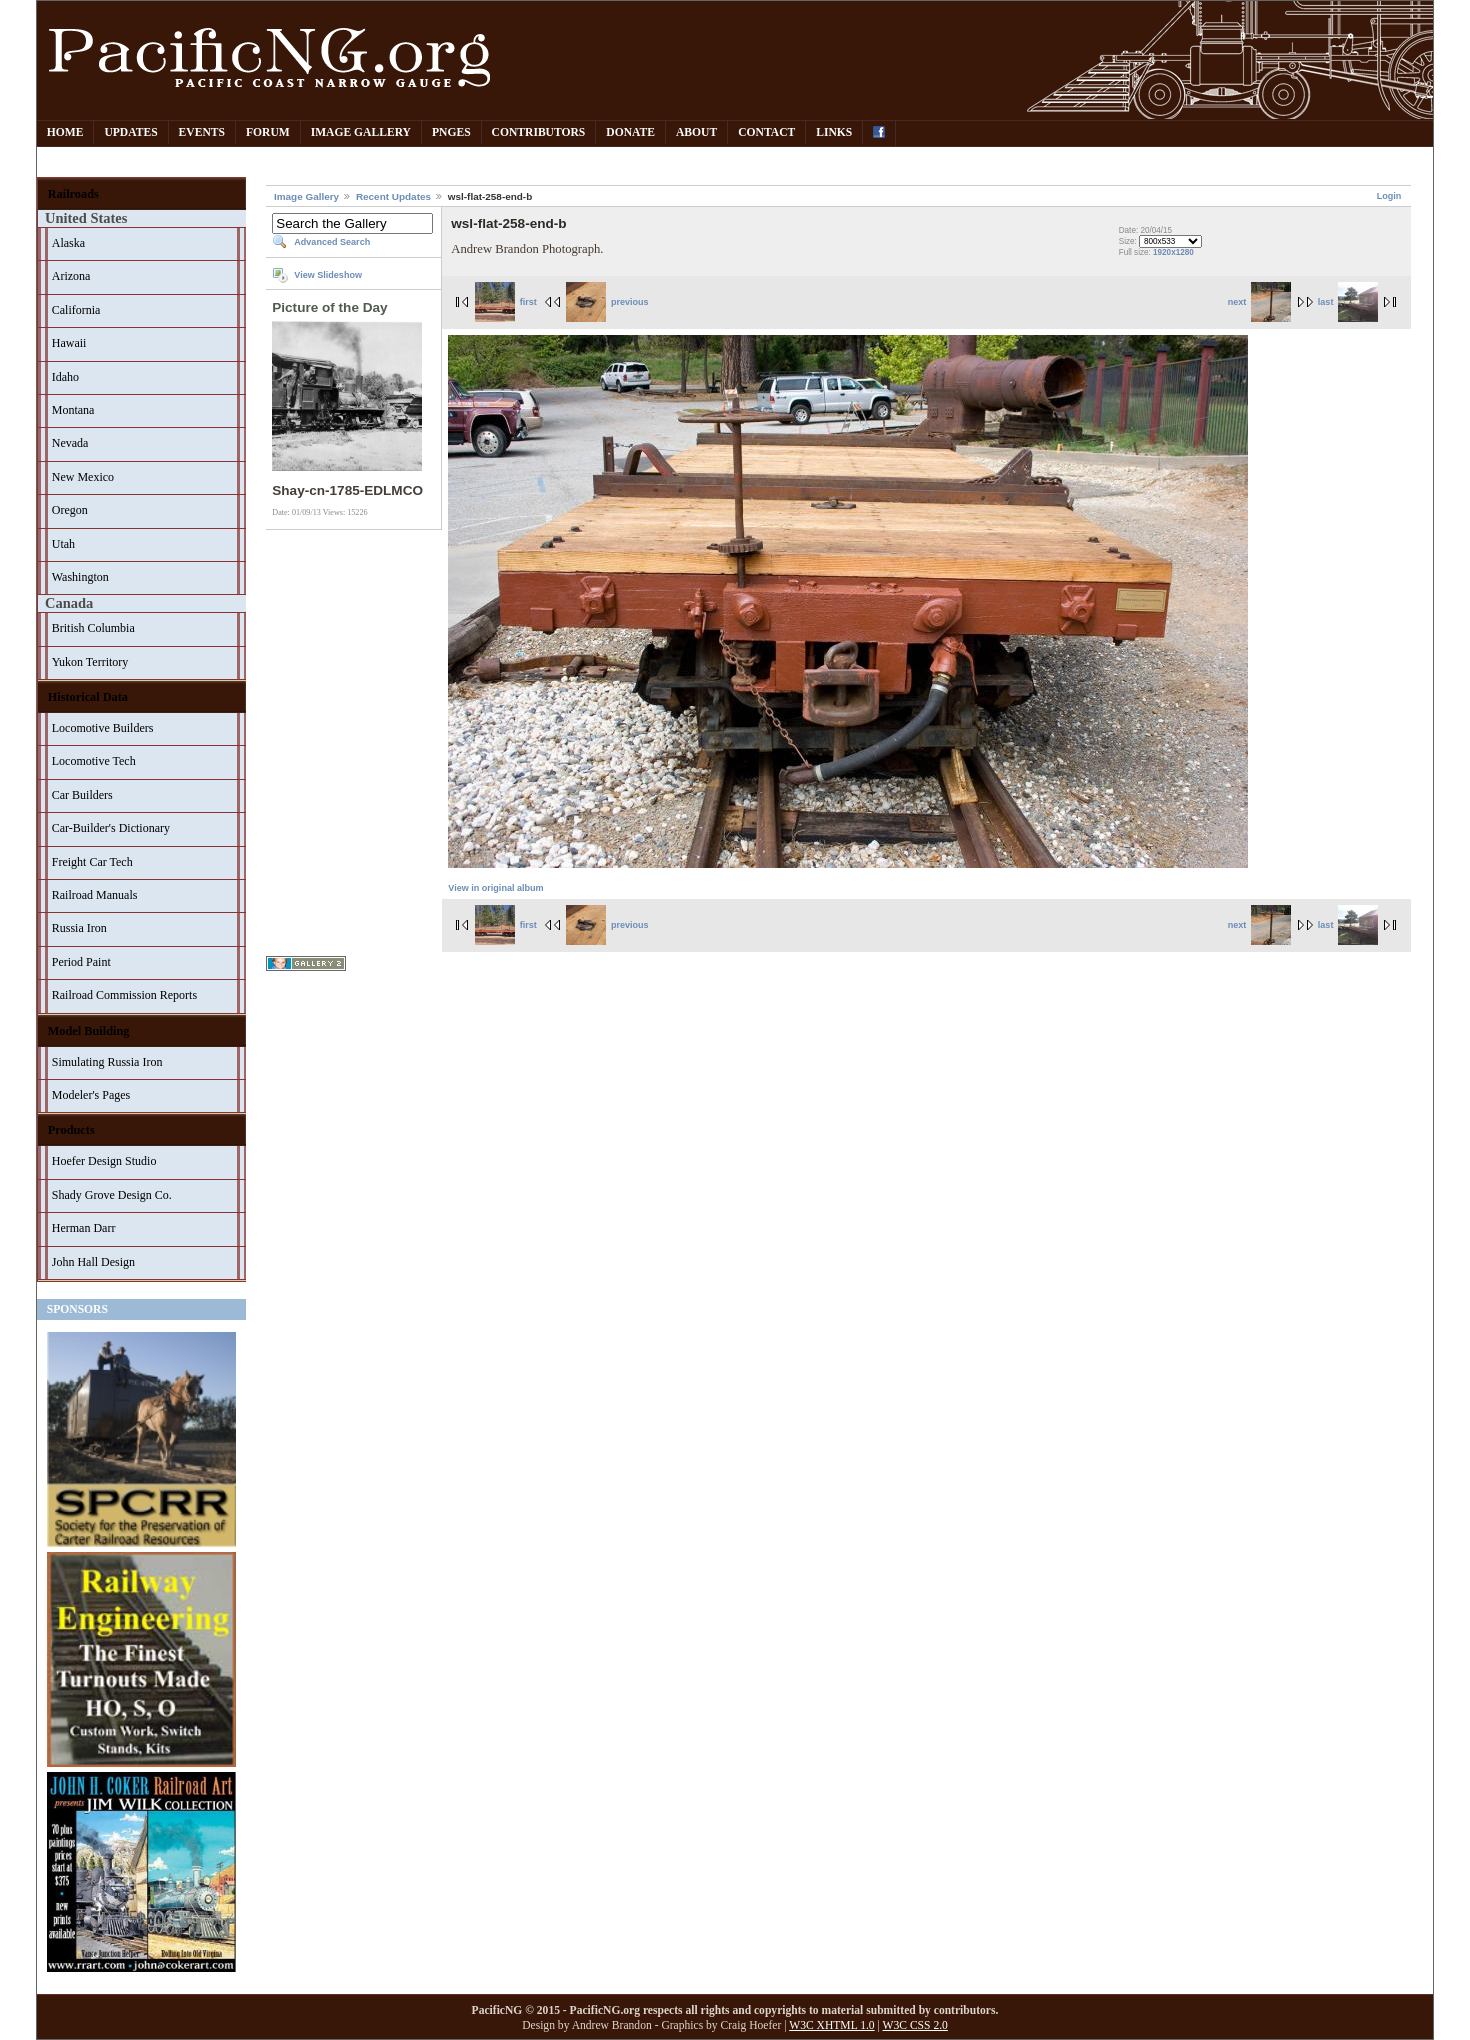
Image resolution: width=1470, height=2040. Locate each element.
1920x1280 (1173, 252)
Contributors (539, 132)
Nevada (70, 443)
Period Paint (81, 962)
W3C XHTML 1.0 (831, 2025)
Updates (130, 132)
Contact (766, 132)
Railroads (73, 194)
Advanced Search (332, 242)
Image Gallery (361, 132)
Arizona (71, 276)
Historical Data (88, 697)
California (76, 310)
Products (71, 1130)
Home (65, 132)
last (1348, 302)
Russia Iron (79, 928)
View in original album (495, 888)
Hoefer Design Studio (104, 1161)
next (1259, 302)
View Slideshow (328, 275)
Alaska (68, 243)
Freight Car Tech (92, 862)
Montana (73, 410)
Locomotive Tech (94, 761)
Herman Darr (84, 1228)
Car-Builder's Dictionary (111, 828)
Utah (63, 544)
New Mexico (83, 477)
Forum (268, 132)
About (696, 132)
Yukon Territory (90, 662)
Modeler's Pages (91, 1095)
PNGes (451, 132)
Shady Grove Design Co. (112, 1195)
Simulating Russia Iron (107, 1062)
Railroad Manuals (95, 895)
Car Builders (82, 795)
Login (1389, 196)
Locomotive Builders (103, 728)
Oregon (70, 510)
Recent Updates (393, 196)
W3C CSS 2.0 (915, 2025)
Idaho (65, 377)
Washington (80, 577)
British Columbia (93, 628)
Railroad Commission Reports (124, 995)
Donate (630, 132)
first (506, 302)
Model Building (89, 1031)
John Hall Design (93, 1262)
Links (834, 132)
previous (607, 302)
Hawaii (69, 343)
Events (202, 132)
